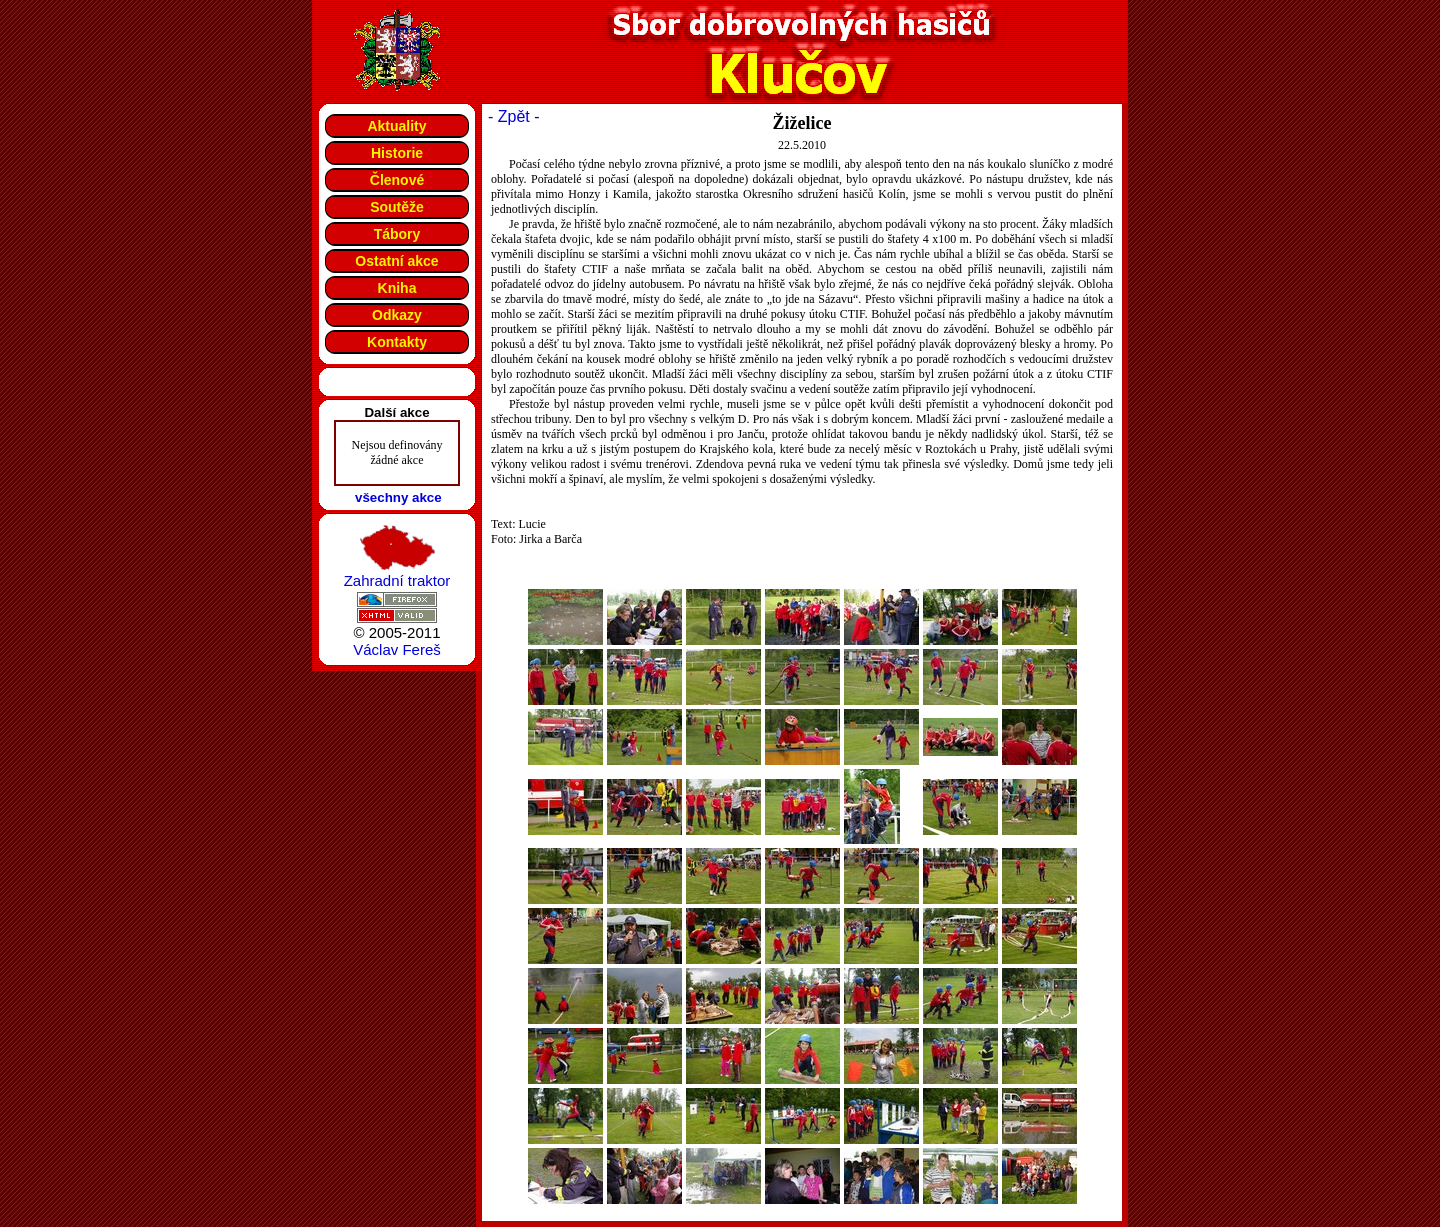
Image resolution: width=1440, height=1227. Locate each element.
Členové (397, 180)
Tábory (397, 234)
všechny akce (398, 497)
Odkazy (397, 315)
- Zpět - (514, 116)
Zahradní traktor (397, 580)
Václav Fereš (397, 649)
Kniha (397, 288)
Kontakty (397, 342)
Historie (397, 153)
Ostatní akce (396, 261)
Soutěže (397, 207)
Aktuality (396, 126)
